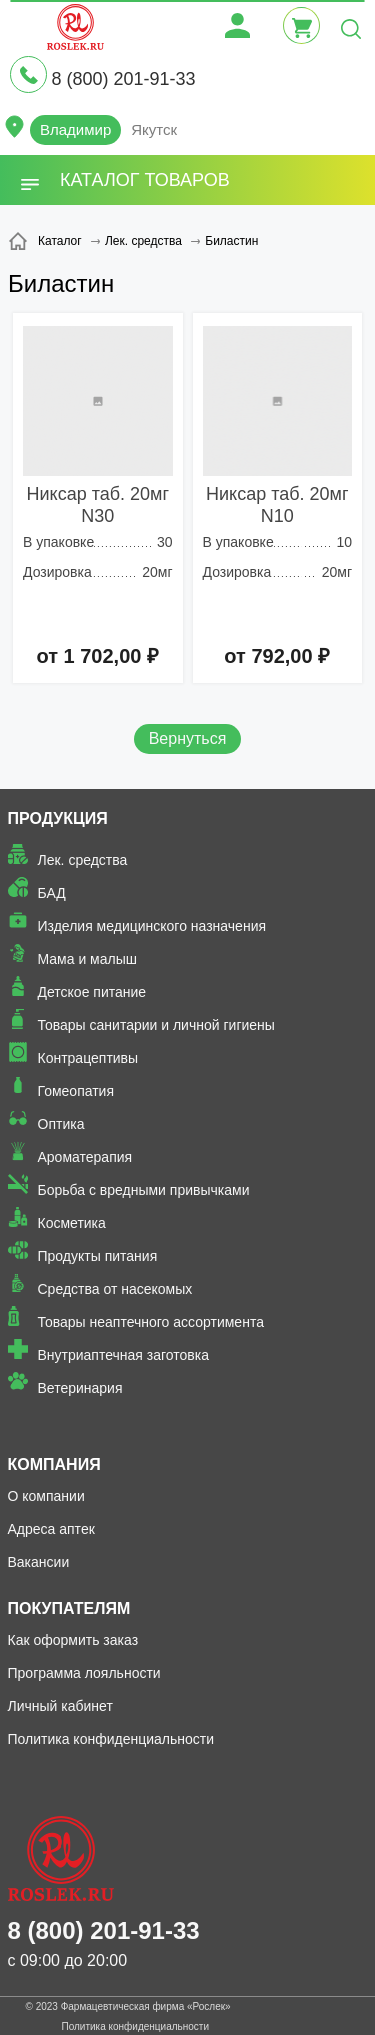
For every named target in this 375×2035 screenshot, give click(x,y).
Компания (54, 1464)
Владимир (75, 129)
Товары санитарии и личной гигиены (156, 1025)
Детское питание (92, 992)
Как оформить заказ (73, 1640)
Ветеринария (80, 1388)
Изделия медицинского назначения (152, 926)
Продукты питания (98, 1256)
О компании (46, 1496)
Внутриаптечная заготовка (124, 1355)
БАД (52, 893)
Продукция (58, 818)
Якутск (154, 129)
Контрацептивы (88, 1058)
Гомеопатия (76, 1091)
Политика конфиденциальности (111, 1739)
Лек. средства (83, 860)
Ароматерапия (85, 1157)
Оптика (61, 1124)
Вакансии (39, 1562)
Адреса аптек (51, 1529)
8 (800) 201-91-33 (123, 79)
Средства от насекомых (115, 1289)
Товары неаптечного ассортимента (151, 1322)
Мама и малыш (88, 959)
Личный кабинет (60, 1706)
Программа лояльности (84, 1673)
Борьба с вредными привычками (144, 1190)
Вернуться (188, 738)
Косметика (72, 1223)
